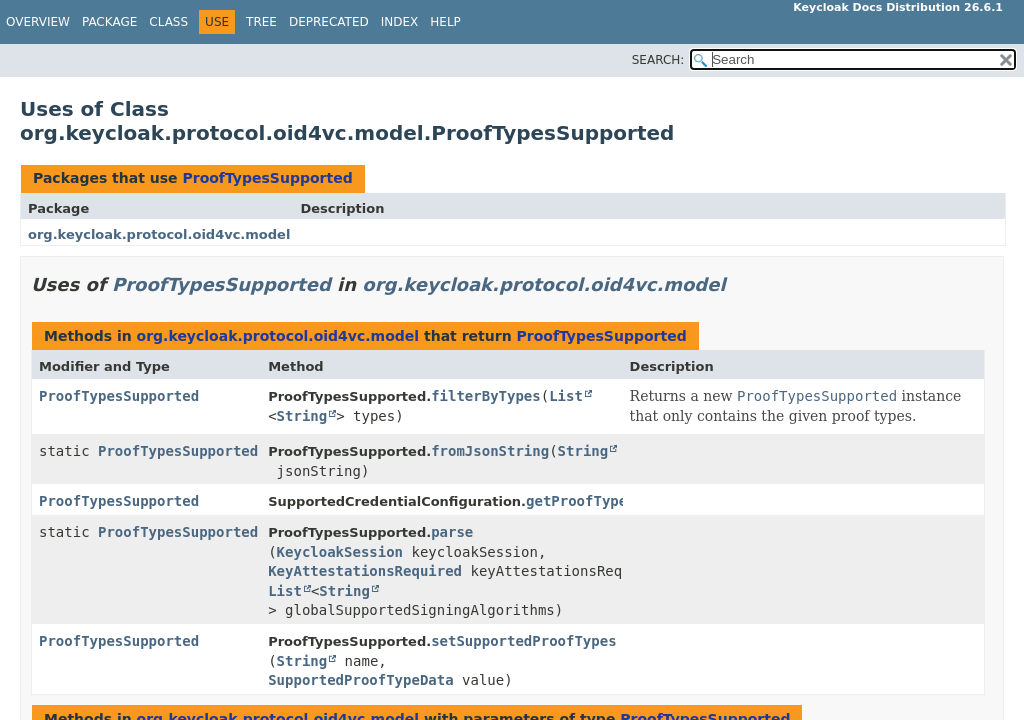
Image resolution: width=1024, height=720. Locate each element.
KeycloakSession (340, 552)
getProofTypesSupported (618, 501)
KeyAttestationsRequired (365, 571)
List (566, 396)
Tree (261, 22)
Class (168, 22)
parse (452, 532)
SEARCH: (658, 60)
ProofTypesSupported (267, 178)
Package (109, 22)
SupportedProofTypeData (360, 680)
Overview (38, 22)
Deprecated (329, 22)
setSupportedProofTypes (523, 641)
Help (445, 22)
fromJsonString (490, 451)
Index (400, 22)
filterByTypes (486, 396)
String (302, 416)
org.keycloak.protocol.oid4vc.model (159, 234)
